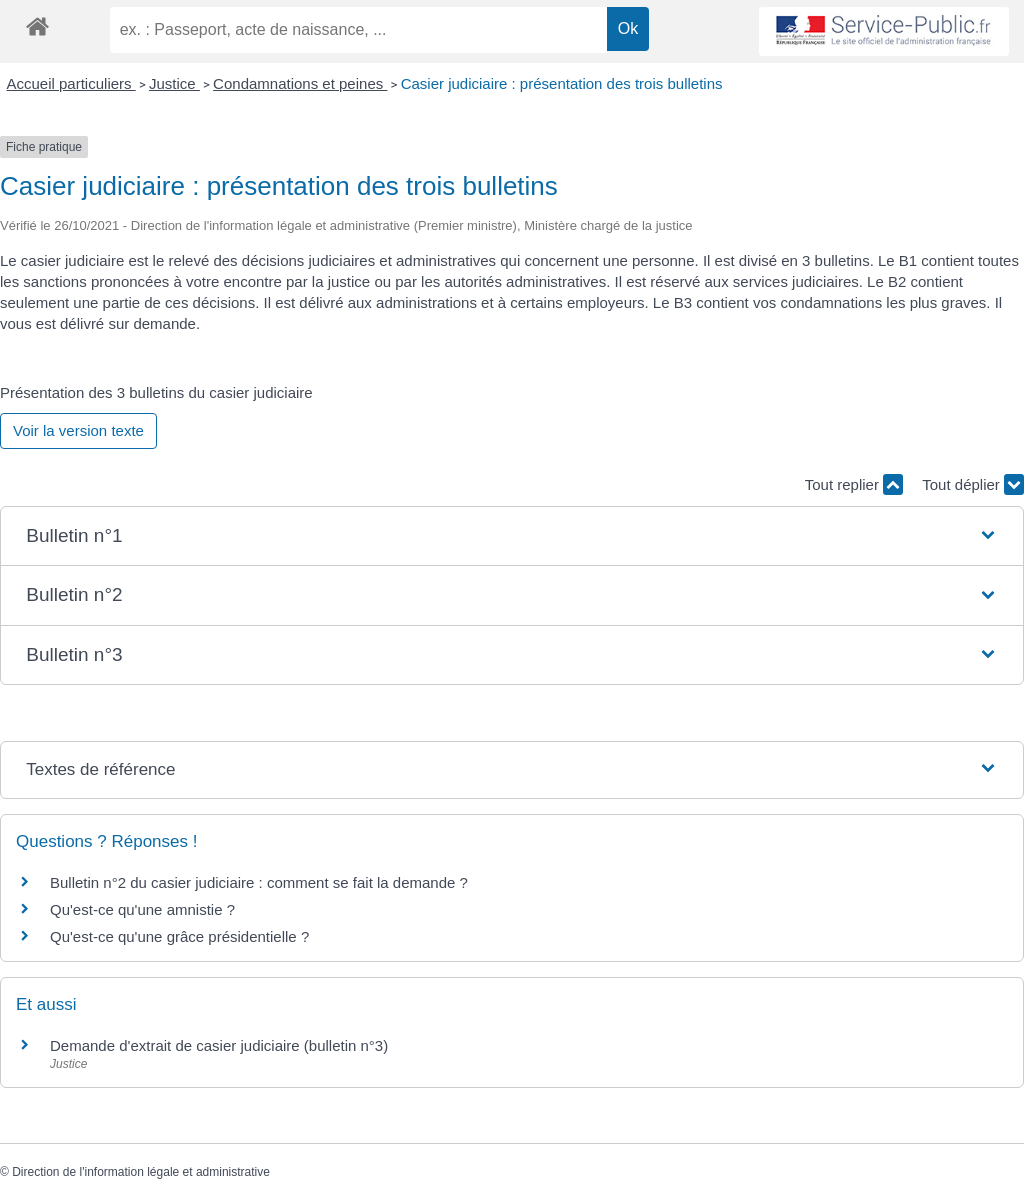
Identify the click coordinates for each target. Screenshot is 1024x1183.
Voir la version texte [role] (78, 430)
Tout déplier (973, 484)
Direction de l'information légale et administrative (141, 1172)
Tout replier (854, 484)
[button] (512, 536)
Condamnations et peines (300, 83)
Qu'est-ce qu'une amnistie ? (142, 909)
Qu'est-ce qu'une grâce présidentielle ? (179, 936)
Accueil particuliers (71, 83)
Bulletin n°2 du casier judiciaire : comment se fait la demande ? (259, 882)
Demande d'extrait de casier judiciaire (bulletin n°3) (219, 1045)
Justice (174, 83)
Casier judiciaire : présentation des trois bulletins (562, 83)
